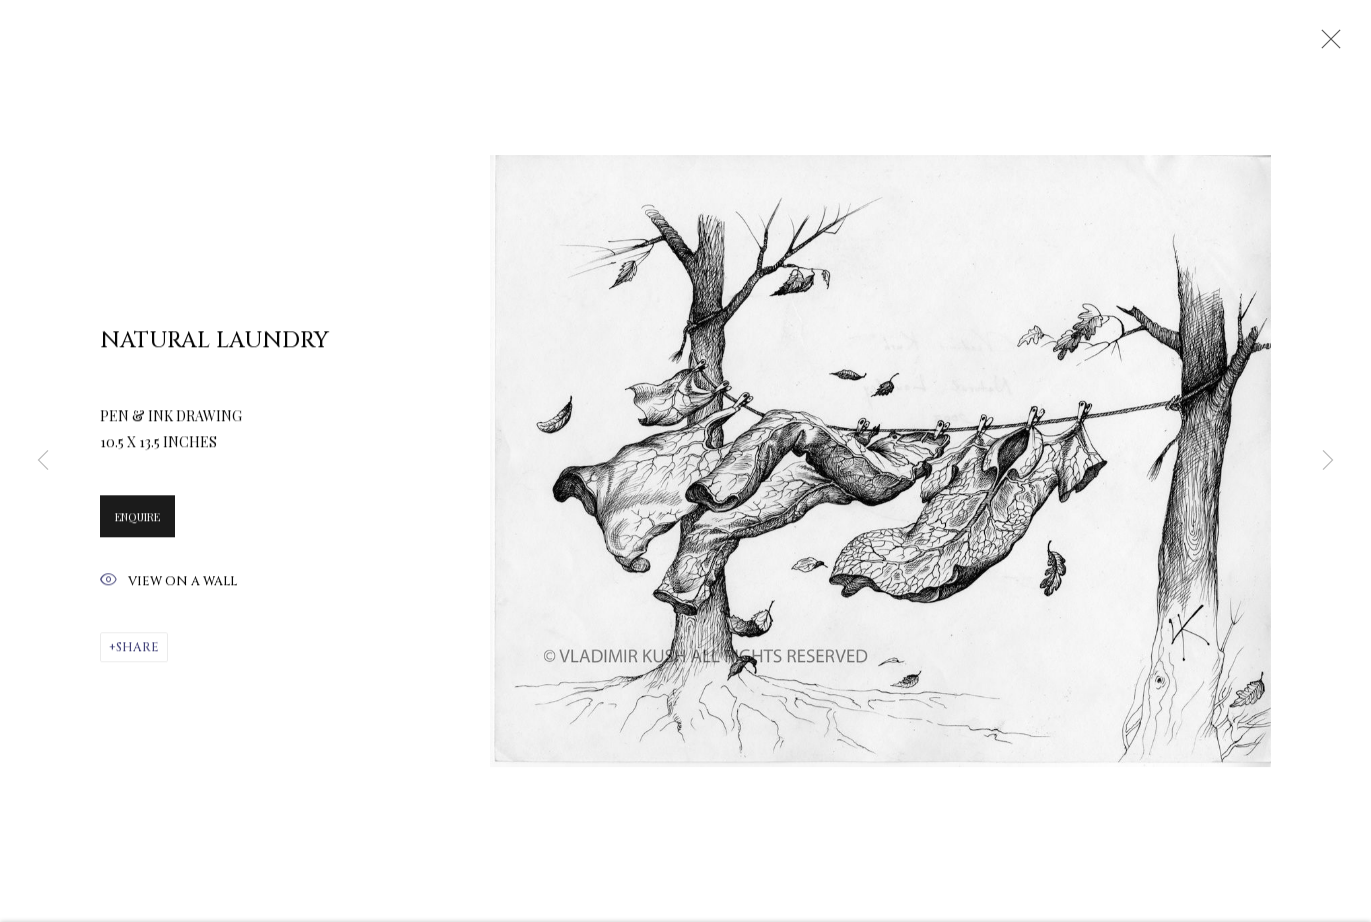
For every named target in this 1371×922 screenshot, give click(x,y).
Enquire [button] (137, 520)
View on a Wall (168, 585)
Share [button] (137, 651)
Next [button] (1328, 460)
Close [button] (1326, 45)
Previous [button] (43, 460)
